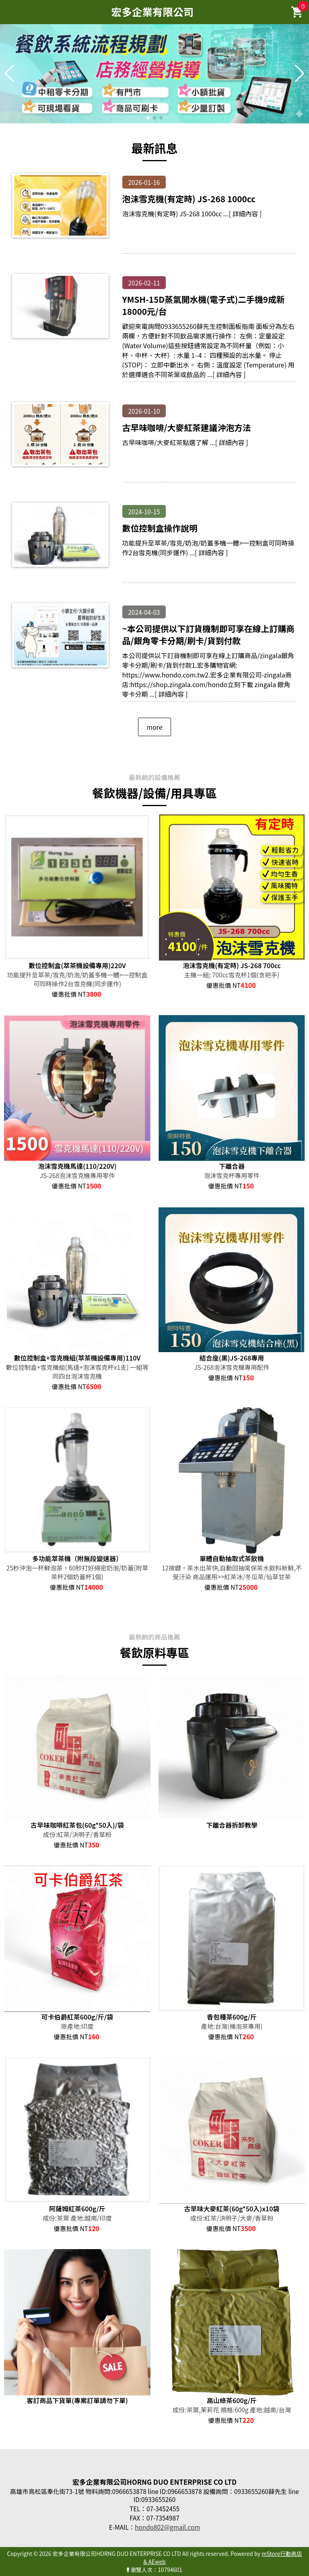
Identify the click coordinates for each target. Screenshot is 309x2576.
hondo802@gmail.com (167, 2527)
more (154, 727)
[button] (148, 117)
